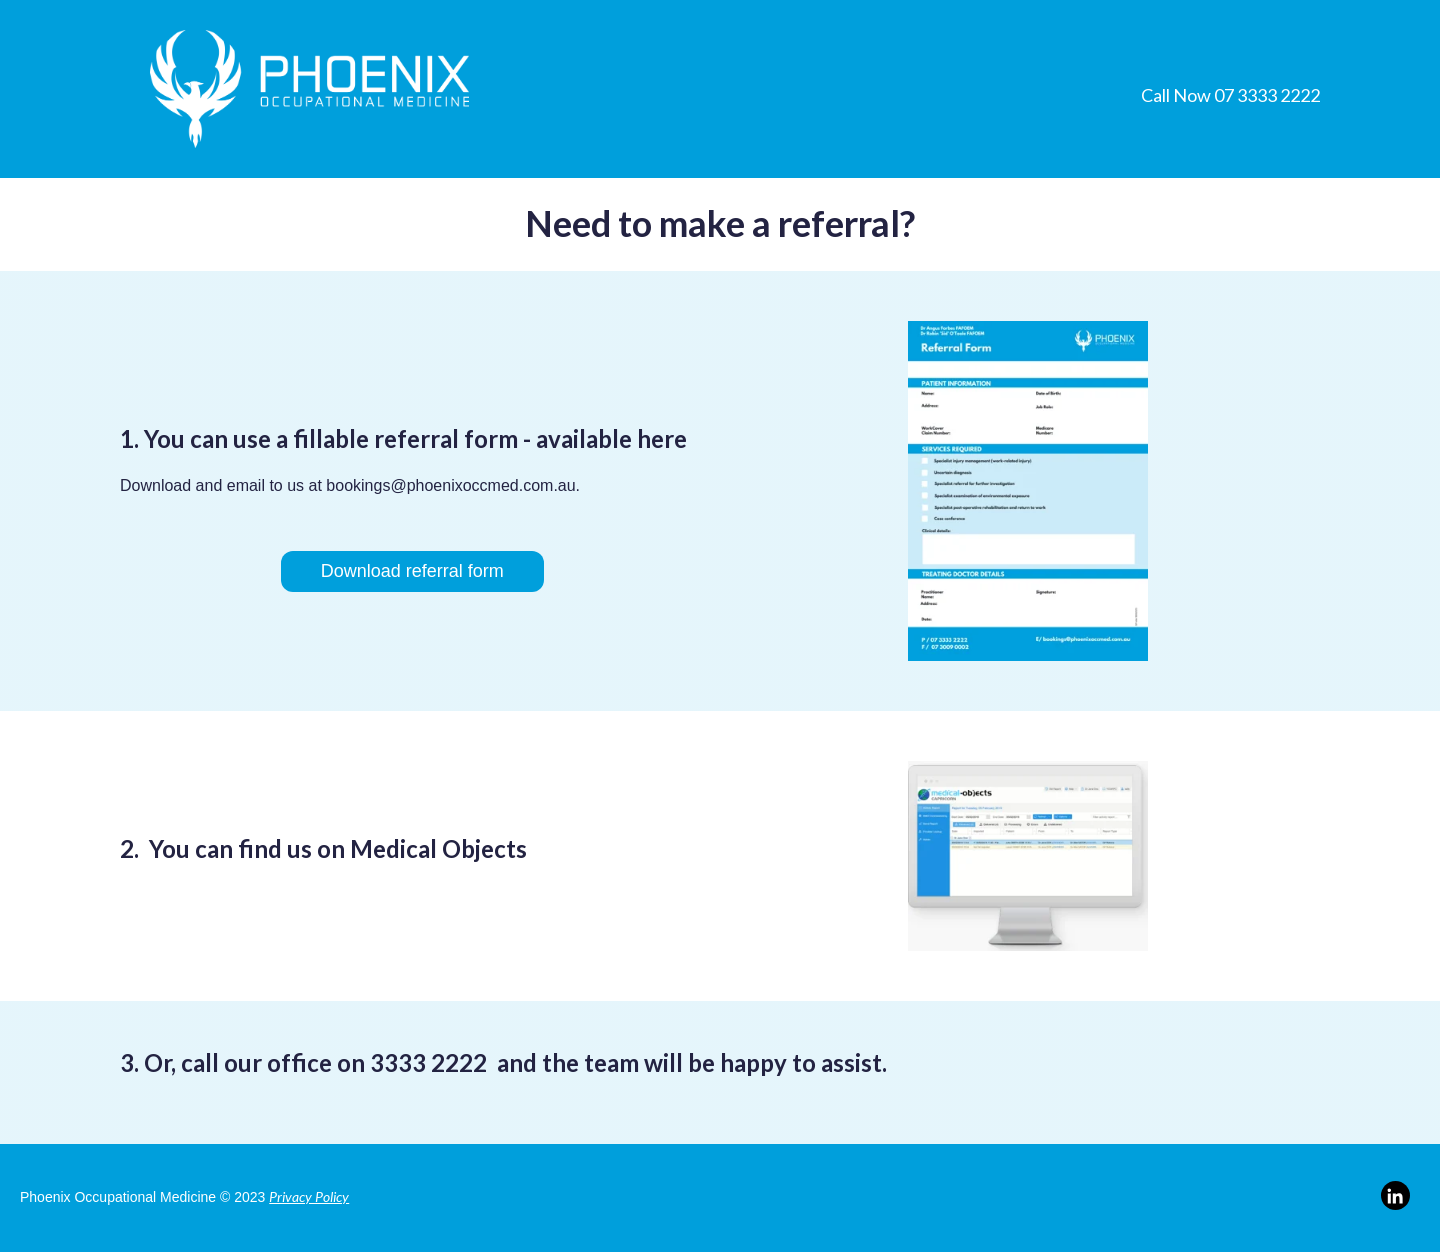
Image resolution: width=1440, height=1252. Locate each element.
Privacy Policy (309, 1196)
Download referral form (412, 571)
